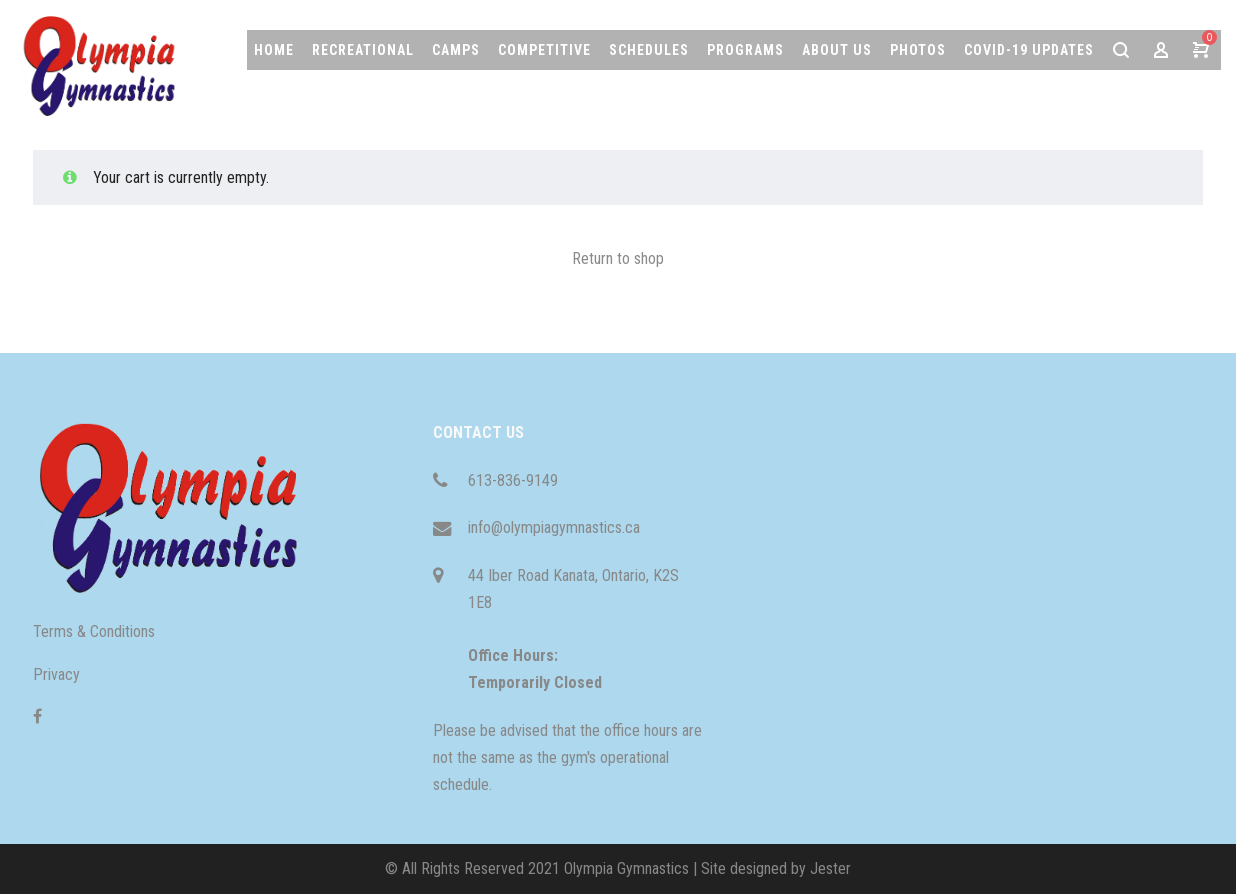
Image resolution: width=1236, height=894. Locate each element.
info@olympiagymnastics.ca (554, 527)
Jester (830, 868)
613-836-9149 (513, 480)
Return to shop (618, 258)
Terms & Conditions (94, 631)
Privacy (56, 674)
